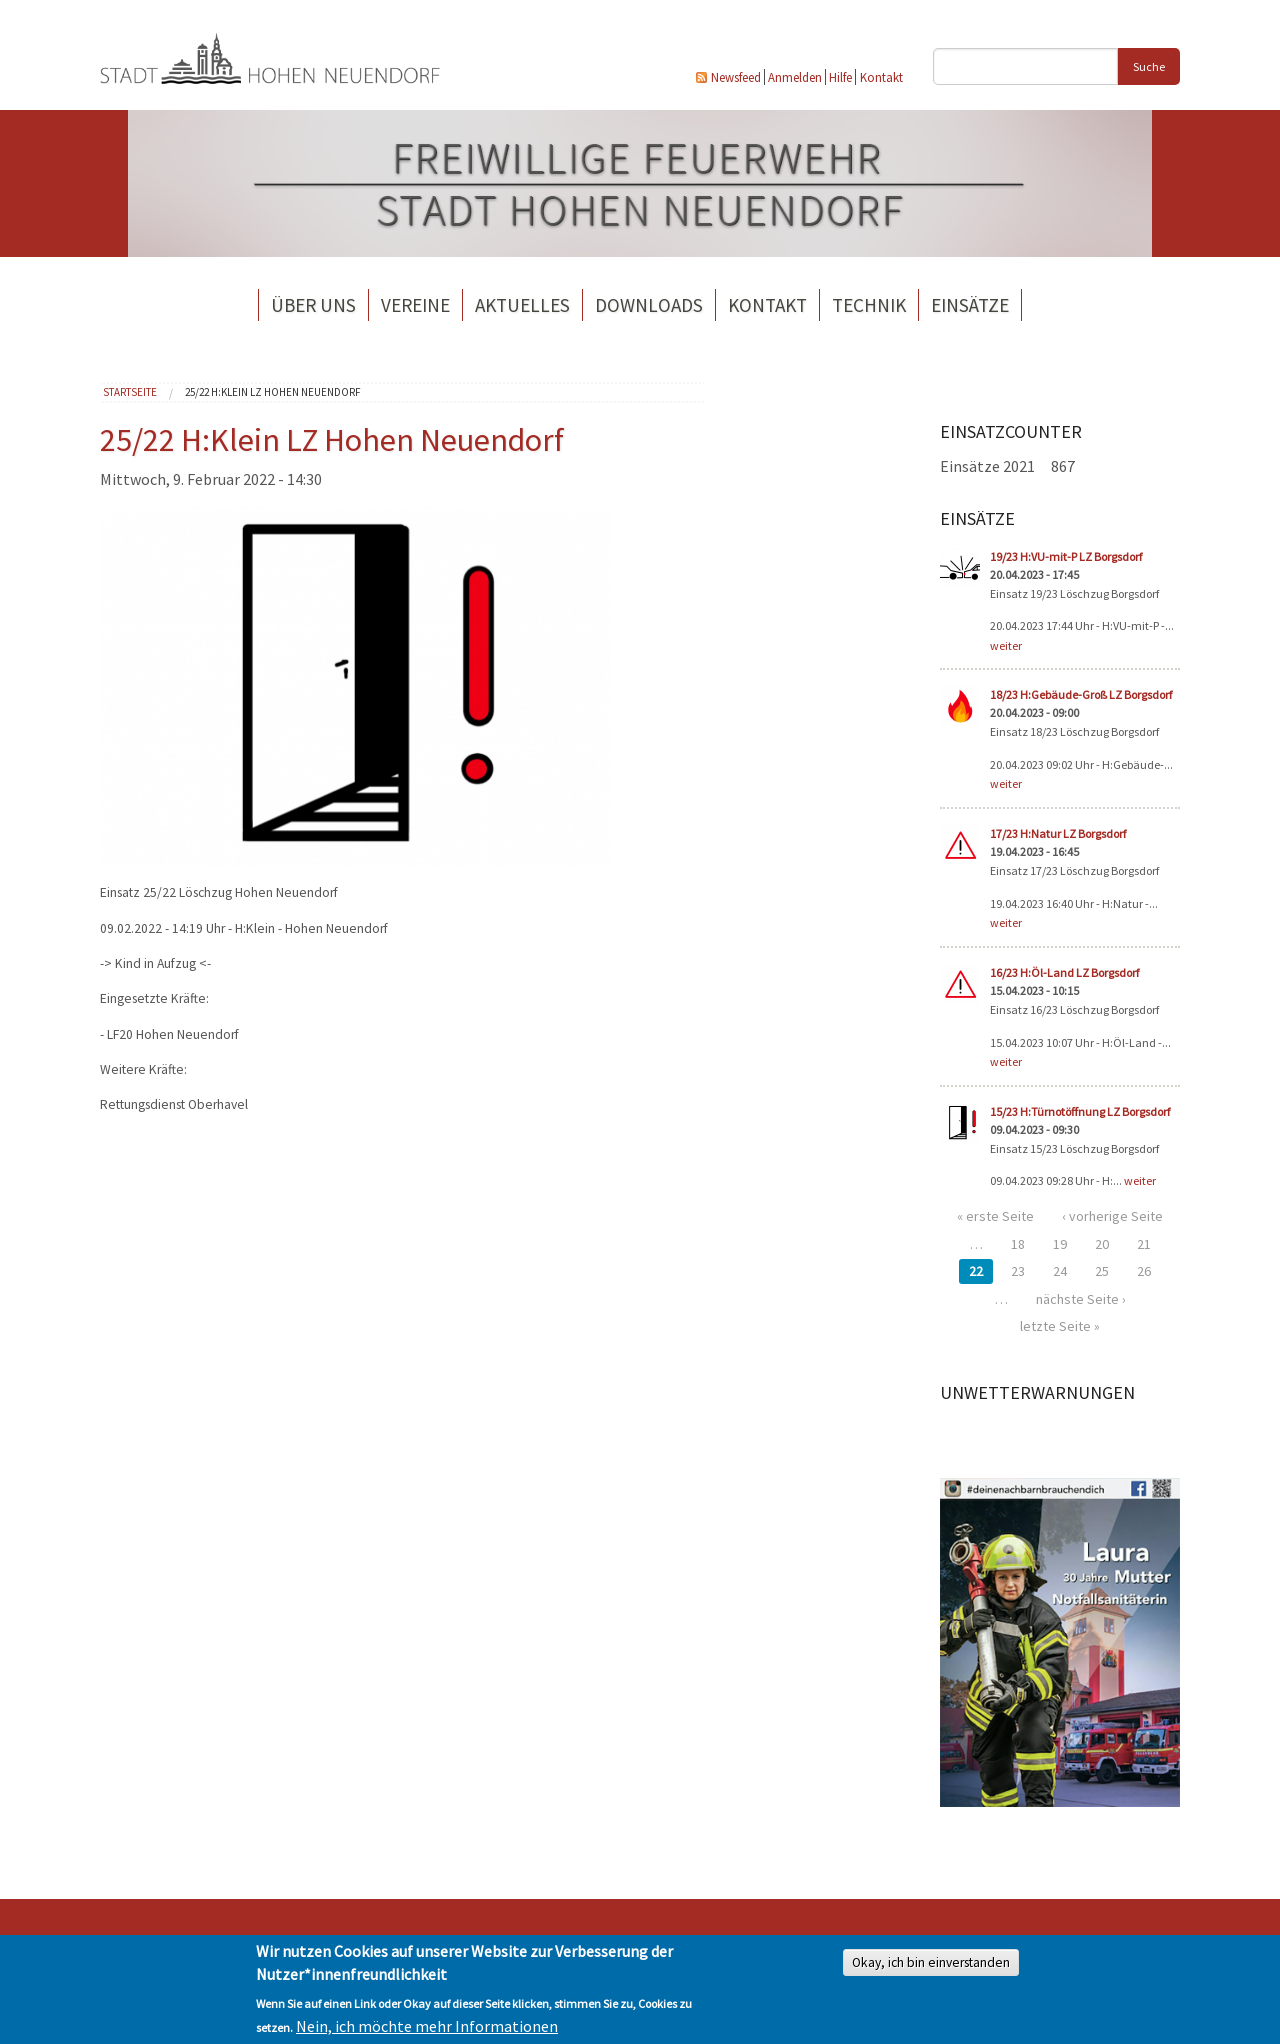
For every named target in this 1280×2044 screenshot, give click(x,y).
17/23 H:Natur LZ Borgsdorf (1058, 833)
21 (1144, 1244)
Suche (1149, 66)
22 (976, 1271)
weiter (1006, 645)
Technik (869, 305)
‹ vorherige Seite (1112, 1216)
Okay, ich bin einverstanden (931, 1962)
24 (1060, 1271)
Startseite (130, 392)
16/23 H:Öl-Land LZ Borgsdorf (1064, 972)
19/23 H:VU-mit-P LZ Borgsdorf (1066, 556)
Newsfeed (736, 77)
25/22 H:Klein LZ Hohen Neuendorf (273, 392)
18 (1018, 1244)
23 (1018, 1271)
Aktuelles (522, 305)
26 (1144, 1271)
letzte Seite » (1060, 1326)
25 (1102, 1271)
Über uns (313, 305)
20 (1102, 1244)
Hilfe (840, 77)
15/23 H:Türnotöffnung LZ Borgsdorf (1080, 1111)
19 (1060, 1244)
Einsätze (970, 305)
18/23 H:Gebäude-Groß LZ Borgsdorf (1081, 694)
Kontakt (881, 77)
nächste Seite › (1081, 1299)
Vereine (415, 305)
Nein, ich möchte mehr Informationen (427, 2026)
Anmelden (795, 77)
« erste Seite (995, 1216)
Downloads (649, 305)
